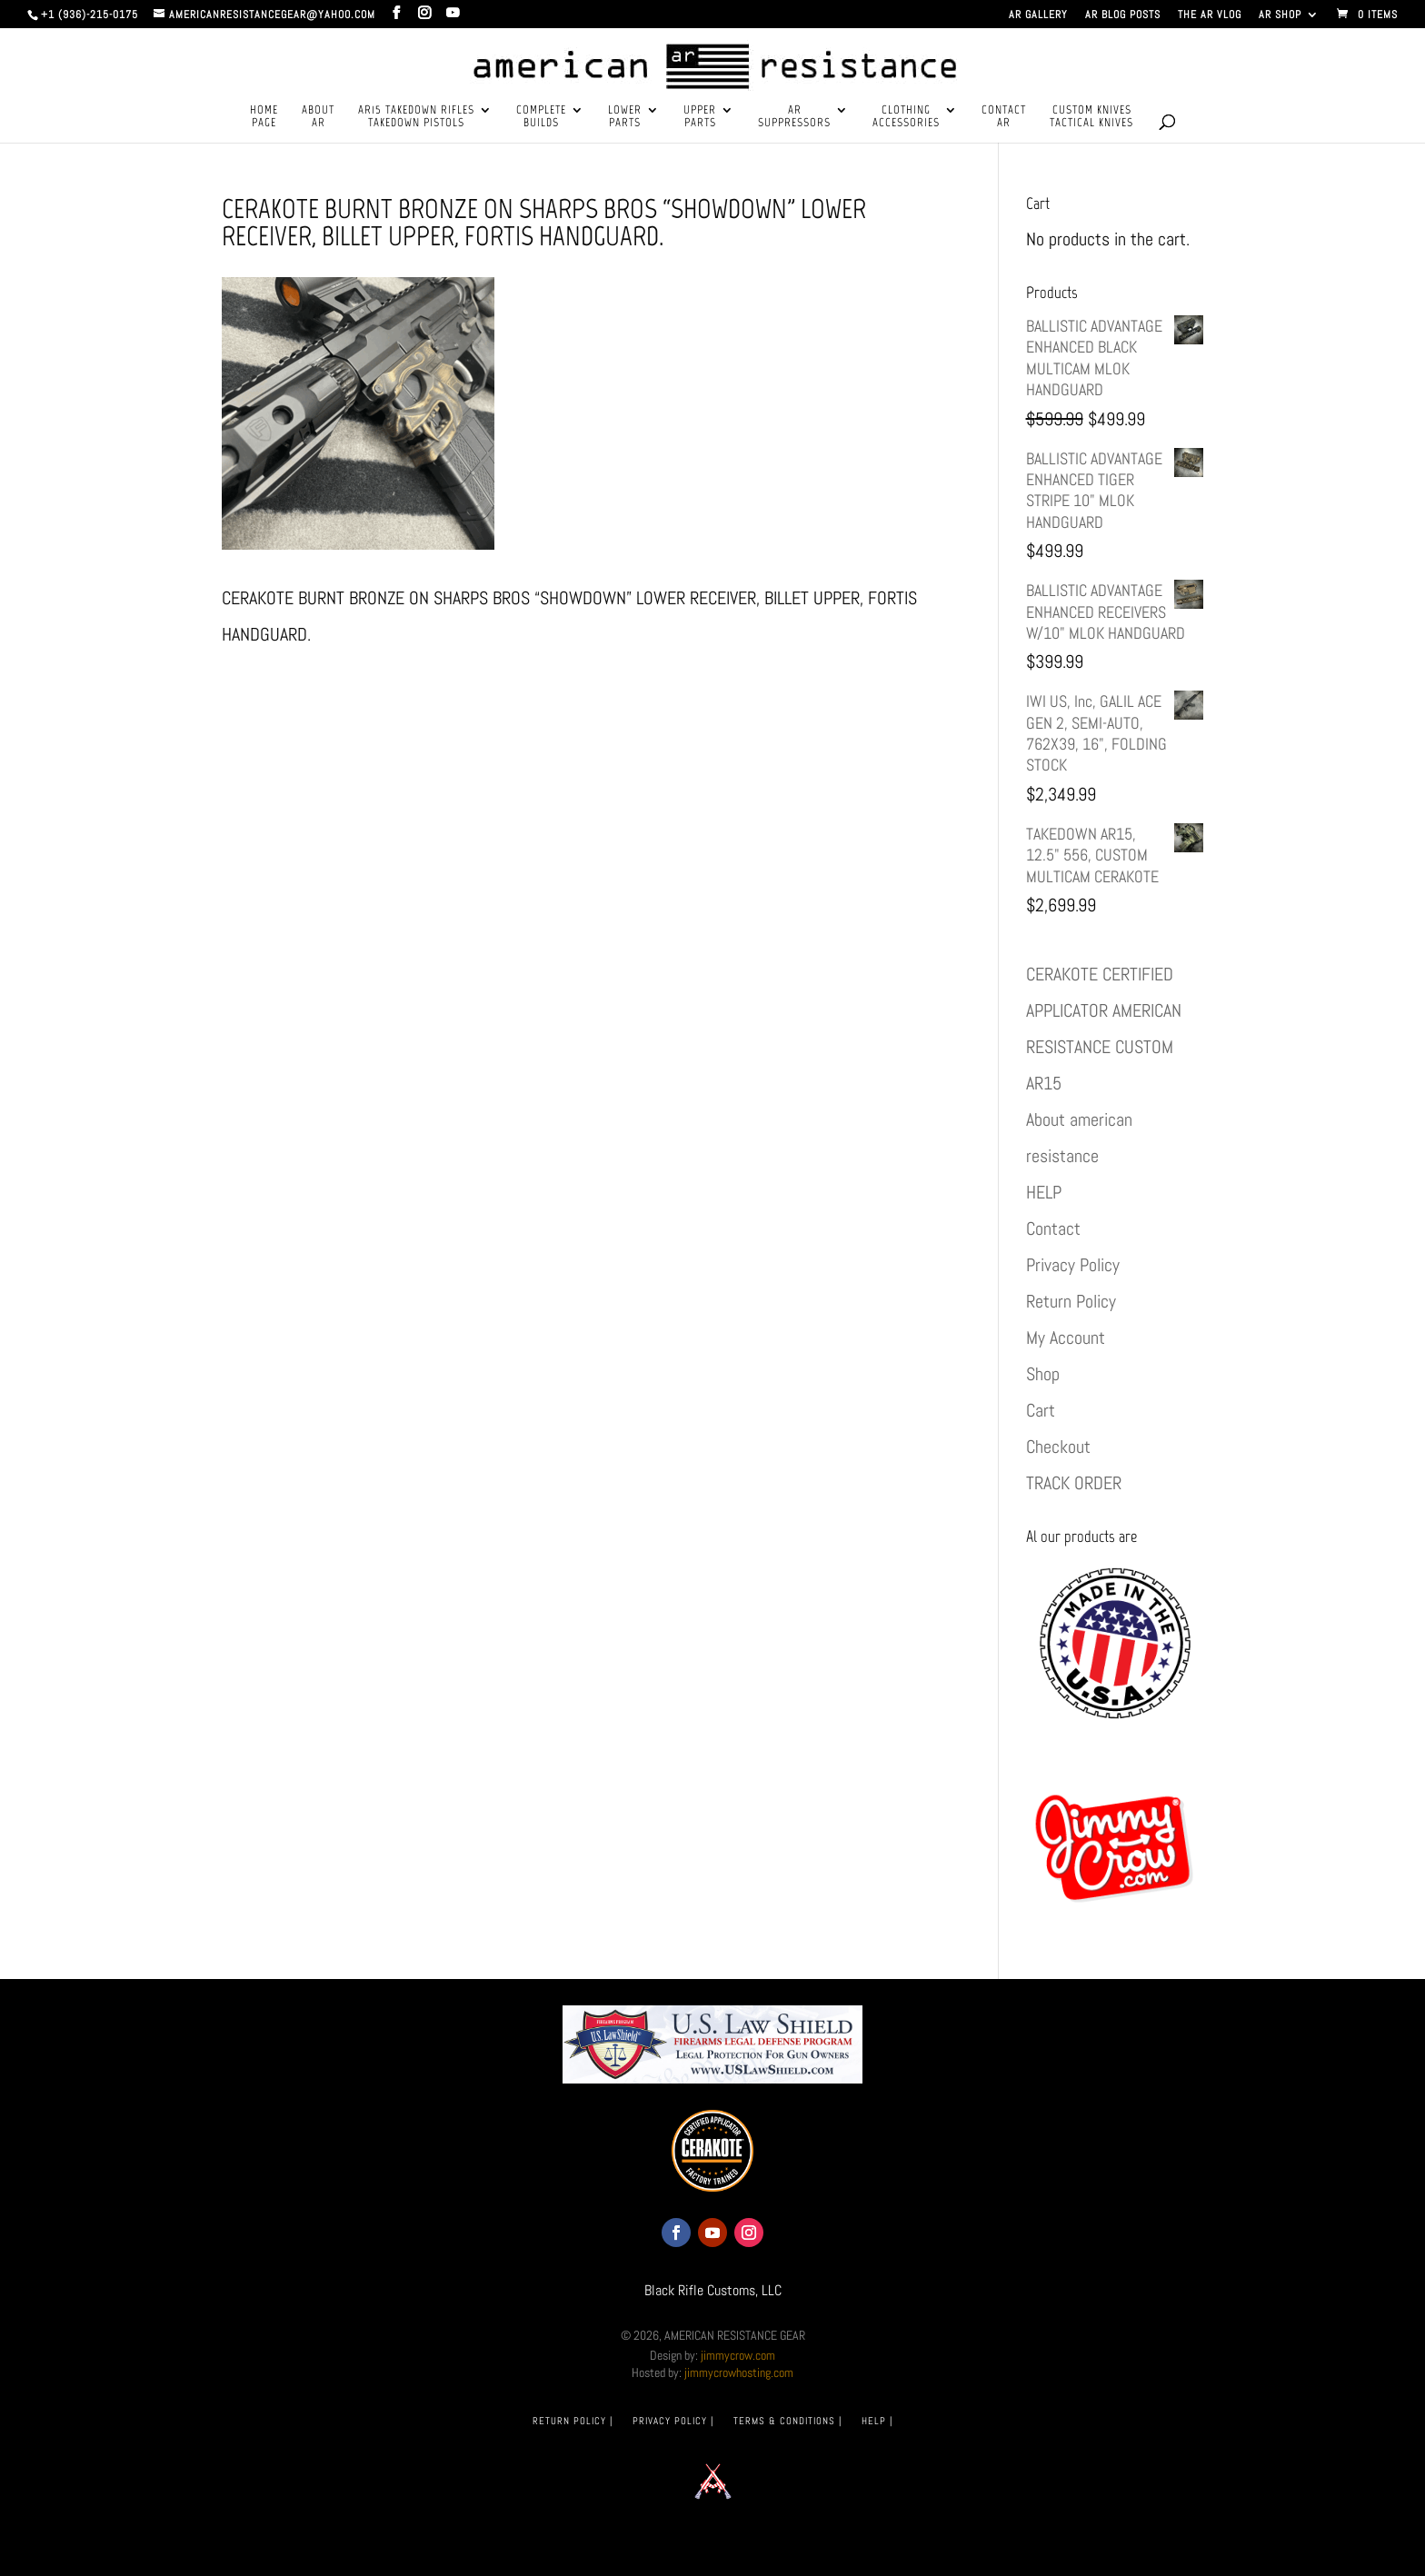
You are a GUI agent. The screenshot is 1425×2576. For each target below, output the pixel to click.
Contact (1053, 1228)
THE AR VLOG (1209, 15)
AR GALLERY (1038, 15)
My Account (1065, 1337)
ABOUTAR (318, 116)
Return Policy (1071, 1301)
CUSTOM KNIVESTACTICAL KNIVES (1091, 116)
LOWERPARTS (625, 116)
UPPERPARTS (699, 116)
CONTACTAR (1004, 116)
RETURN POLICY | (573, 2420)
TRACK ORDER (1073, 1483)
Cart (1040, 1410)
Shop (1043, 1374)
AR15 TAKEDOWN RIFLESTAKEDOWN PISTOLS (416, 116)
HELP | (877, 2420)
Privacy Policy (1073, 1265)
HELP (1043, 1192)
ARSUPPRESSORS (794, 116)
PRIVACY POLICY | (673, 2420)
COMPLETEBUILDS (541, 116)
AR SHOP (1280, 15)
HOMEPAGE (264, 116)
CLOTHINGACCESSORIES (906, 116)
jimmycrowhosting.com (738, 2372)
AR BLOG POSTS (1123, 15)
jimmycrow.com (738, 2355)
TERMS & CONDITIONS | (787, 2420)
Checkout (1058, 1446)
